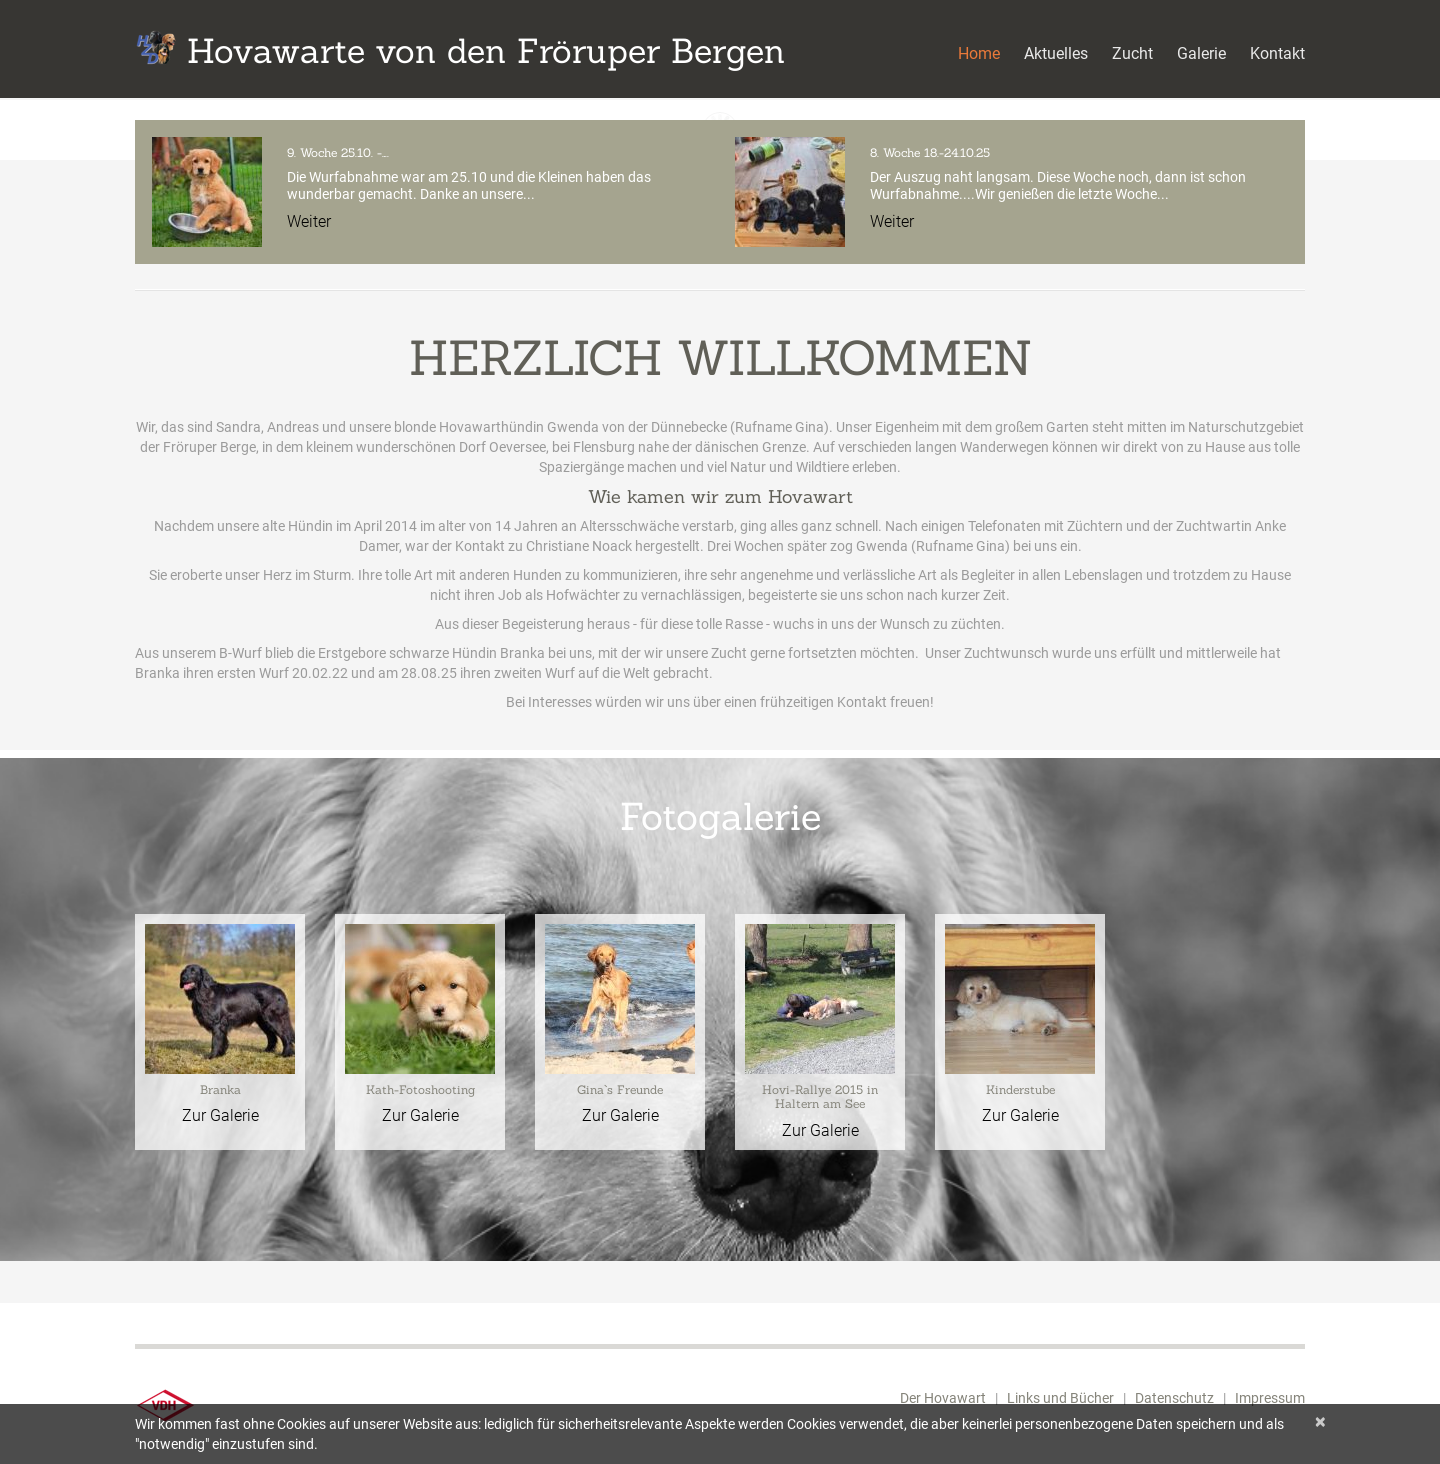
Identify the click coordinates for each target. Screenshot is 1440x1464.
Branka (220, 1089)
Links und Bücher (1060, 1398)
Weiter (309, 221)
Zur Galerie (220, 1115)
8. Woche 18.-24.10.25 (930, 152)
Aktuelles (1056, 53)
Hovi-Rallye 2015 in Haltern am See (820, 1096)
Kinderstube (1020, 1089)
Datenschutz (1174, 1398)
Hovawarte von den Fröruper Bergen (486, 50)
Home (979, 53)
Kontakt (1277, 53)
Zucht (1132, 53)
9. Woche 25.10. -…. (338, 152)
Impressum (1270, 1398)
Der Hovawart (943, 1398)
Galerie (1201, 53)
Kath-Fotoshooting (420, 1089)
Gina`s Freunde (620, 1089)
